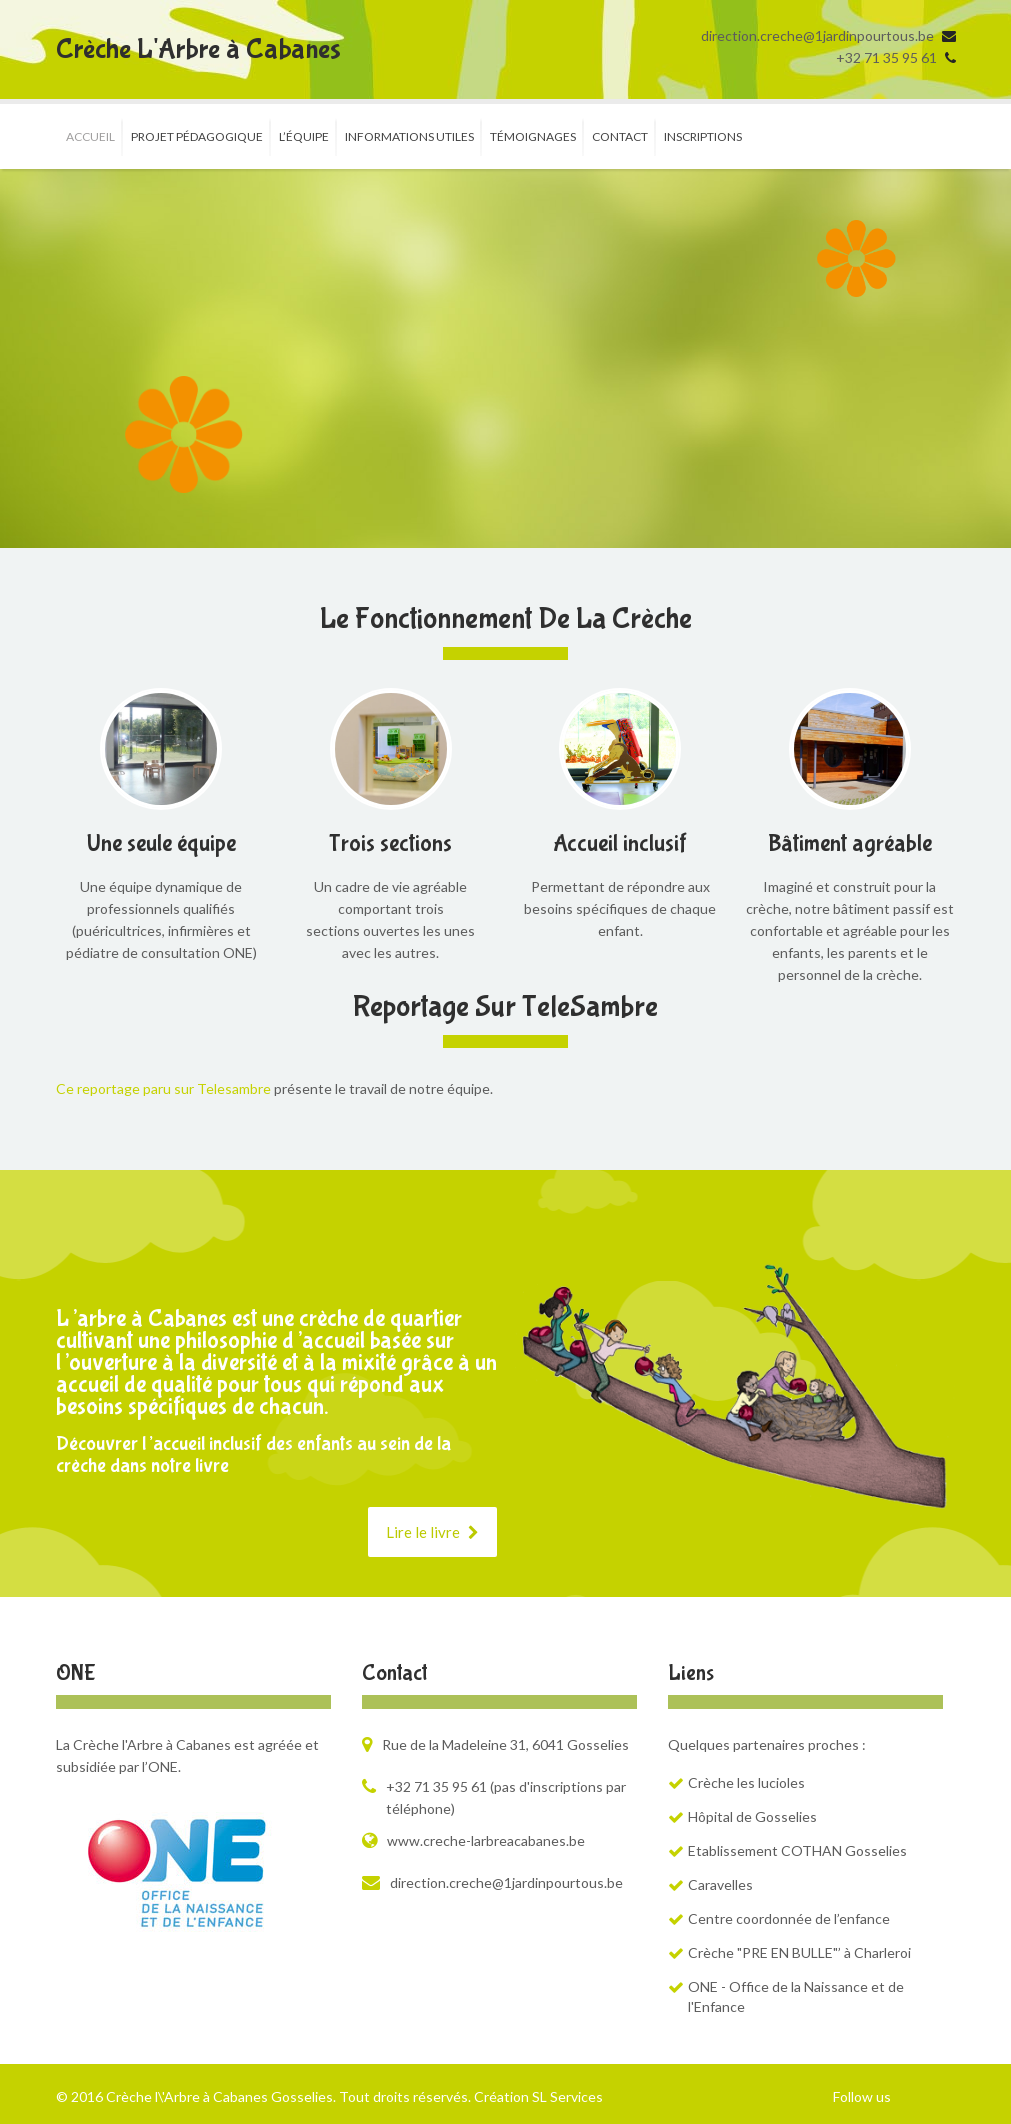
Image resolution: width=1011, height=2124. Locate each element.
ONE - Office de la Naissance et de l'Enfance (796, 1996)
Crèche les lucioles (746, 1782)
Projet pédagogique (197, 136)
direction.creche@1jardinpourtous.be (817, 35)
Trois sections (390, 843)
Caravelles (720, 1884)
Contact (620, 136)
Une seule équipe (161, 843)
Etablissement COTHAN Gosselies (797, 1850)
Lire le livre (432, 1532)
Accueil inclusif (620, 843)
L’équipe (304, 136)
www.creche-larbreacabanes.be (486, 1840)
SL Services (567, 2096)
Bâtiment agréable (850, 843)
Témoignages (533, 136)
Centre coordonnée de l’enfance (789, 1918)
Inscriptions (703, 136)
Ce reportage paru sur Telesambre (163, 1088)
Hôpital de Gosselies (752, 1816)
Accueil (90, 136)
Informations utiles (409, 136)
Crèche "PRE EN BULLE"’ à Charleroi (799, 1952)
